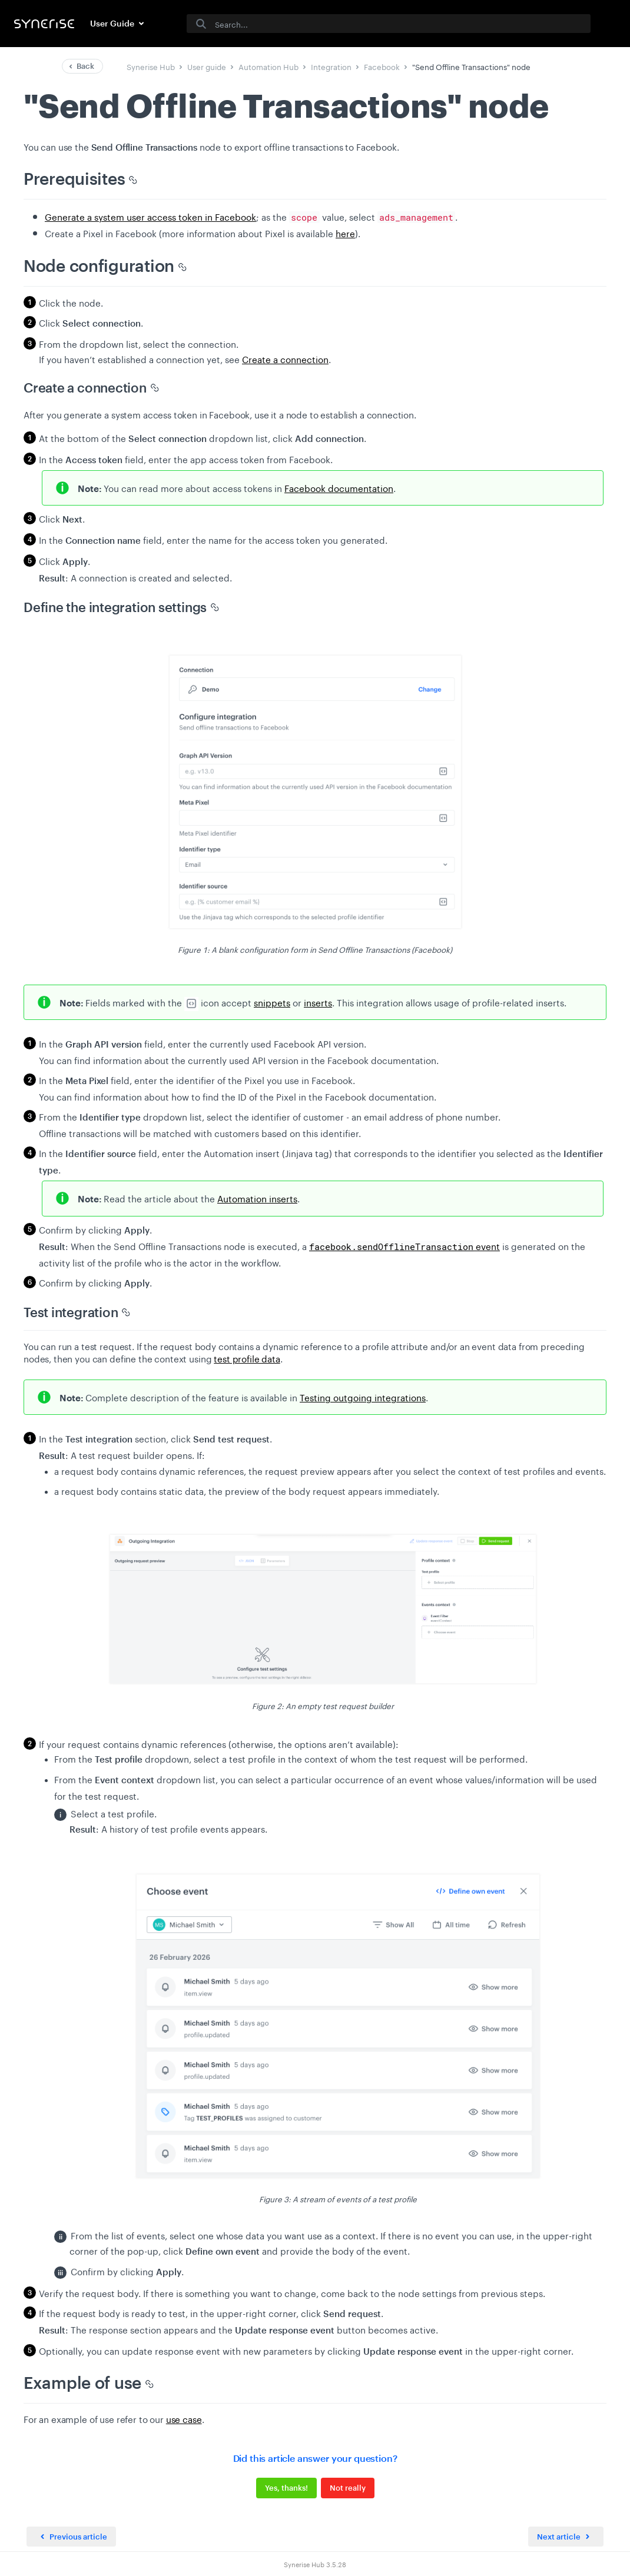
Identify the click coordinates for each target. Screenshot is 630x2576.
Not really (348, 2487)
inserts (318, 1002)
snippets (272, 1002)
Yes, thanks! (286, 2487)
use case (184, 2418)
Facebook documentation (338, 487)
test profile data (247, 1358)
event (404, 1245)
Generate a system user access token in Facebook (150, 216)
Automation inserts (257, 1198)
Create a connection (285, 358)
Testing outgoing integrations (363, 1397)
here (345, 232)
